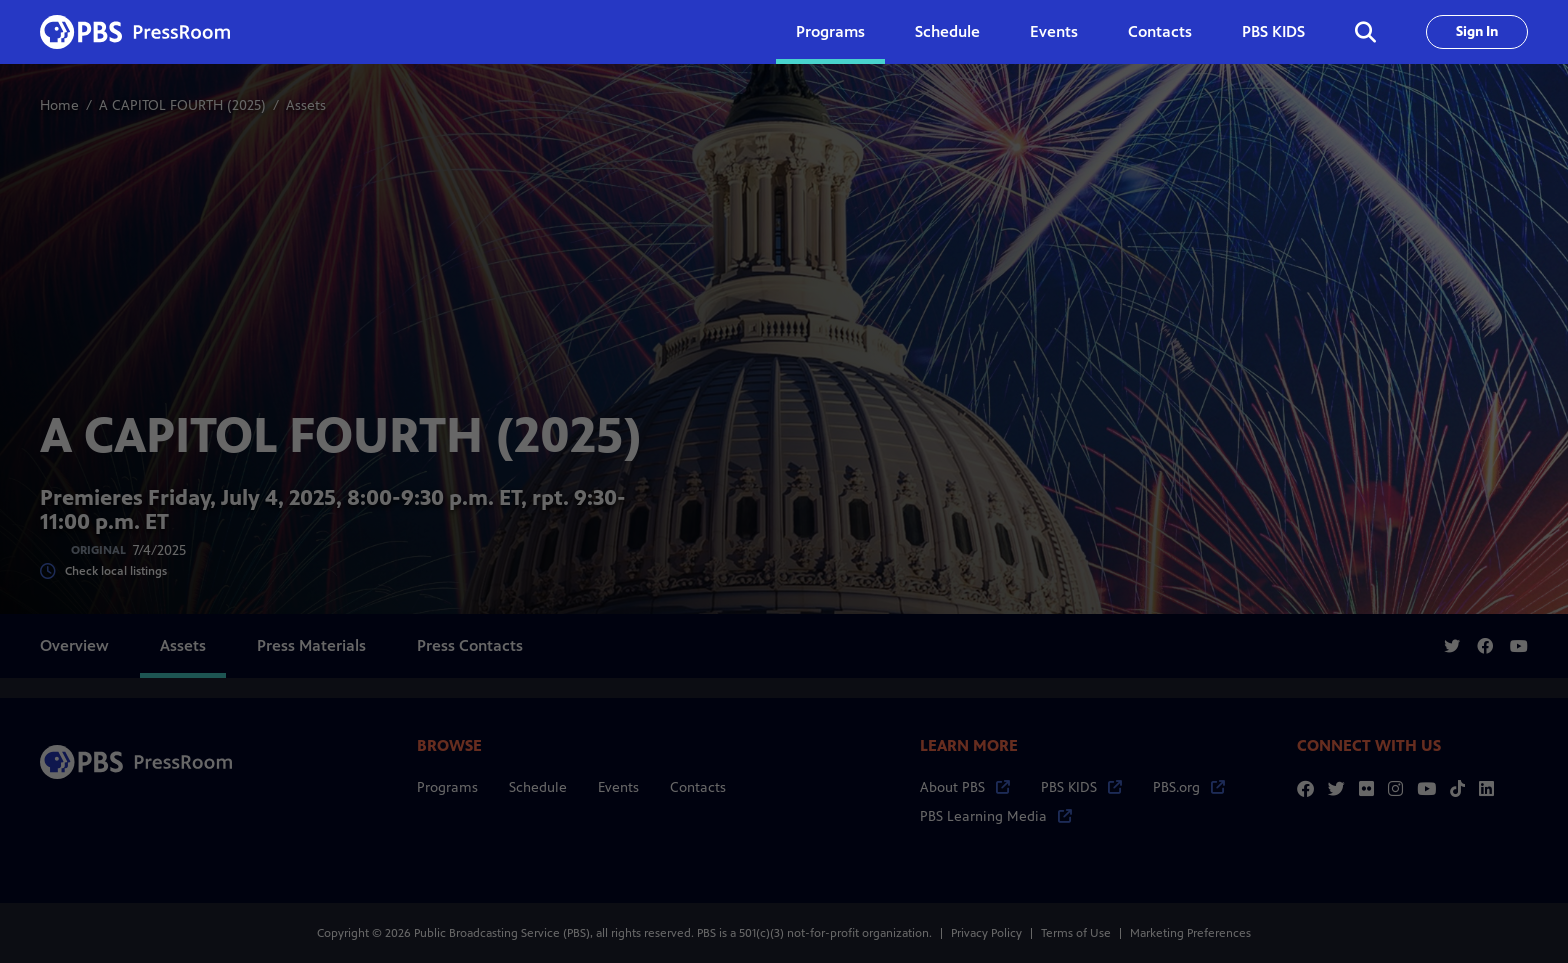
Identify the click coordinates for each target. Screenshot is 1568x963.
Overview (74, 645)
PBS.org (1189, 787)
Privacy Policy (986, 933)
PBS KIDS (1273, 31)
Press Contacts (470, 645)
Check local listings (103, 571)
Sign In (1477, 31)
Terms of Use (1076, 933)
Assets (183, 645)
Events (1054, 31)
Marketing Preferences (1190, 933)
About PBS (965, 787)
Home (59, 105)
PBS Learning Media (996, 816)
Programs (447, 787)
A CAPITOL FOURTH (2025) (182, 105)
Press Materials (311, 645)
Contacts (1160, 31)
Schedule (947, 31)
